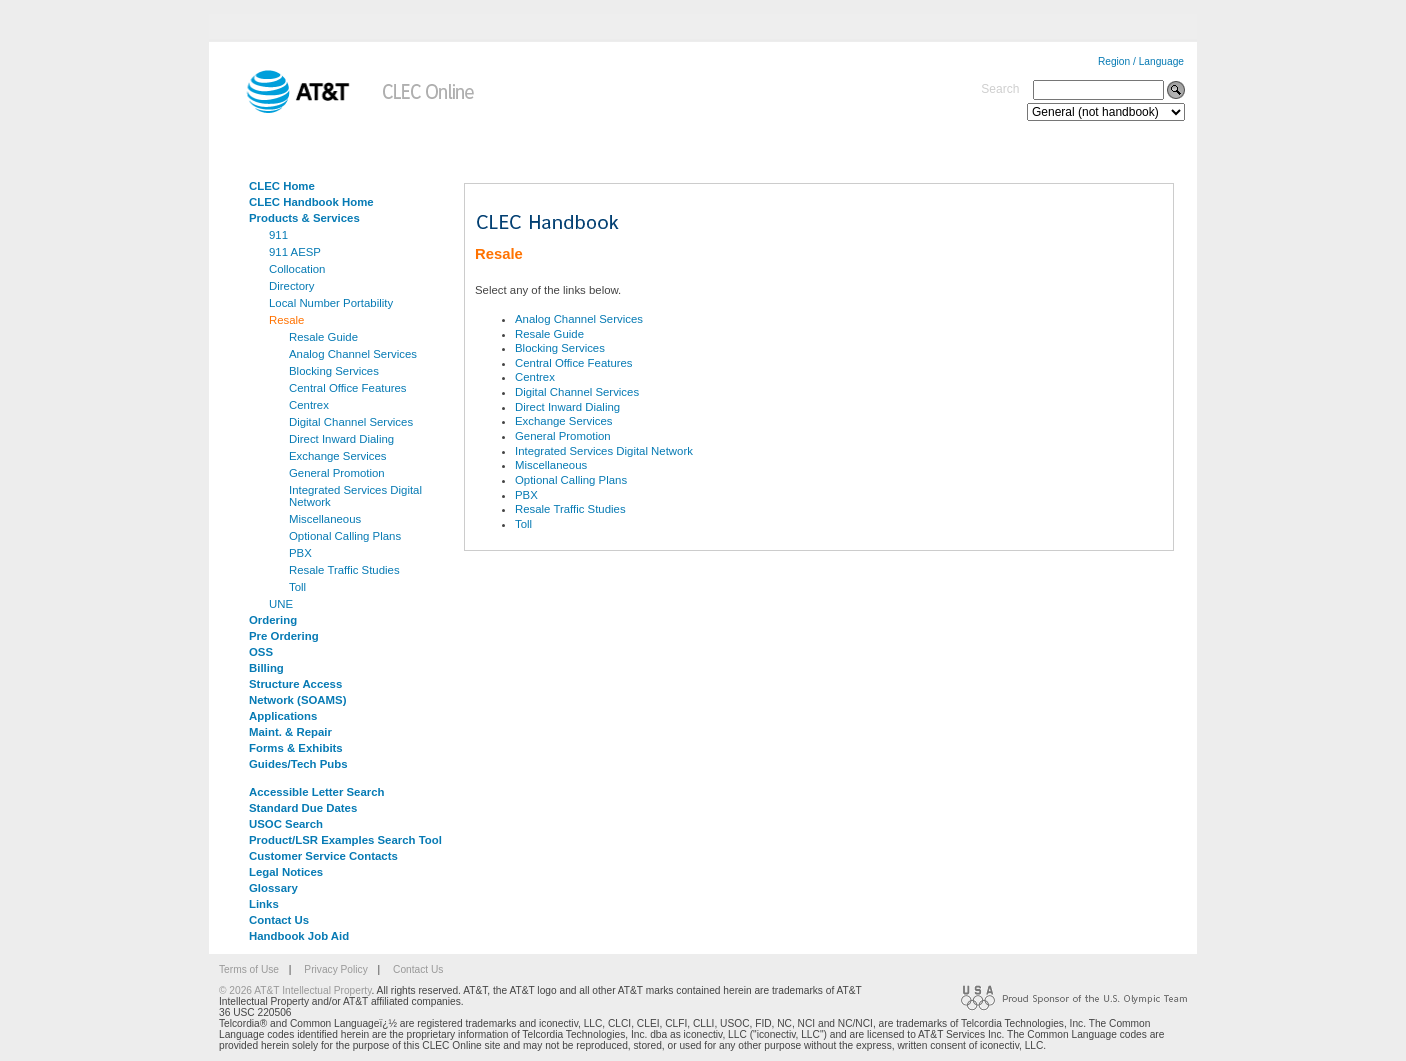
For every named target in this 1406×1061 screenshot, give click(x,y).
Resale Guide (323, 337)
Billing (266, 668)
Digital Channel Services (351, 422)
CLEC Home (282, 186)
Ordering (273, 620)
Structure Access (295, 684)
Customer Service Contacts (323, 856)
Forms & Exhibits (296, 748)
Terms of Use (249, 969)
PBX (300, 553)
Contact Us (279, 920)
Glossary (273, 888)
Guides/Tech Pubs (298, 764)
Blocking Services (334, 371)
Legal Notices (286, 872)
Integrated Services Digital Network (355, 496)
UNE (281, 604)
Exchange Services (338, 456)
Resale (286, 320)
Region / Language (1141, 61)
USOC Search (286, 824)
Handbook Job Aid (299, 936)
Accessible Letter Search (317, 792)
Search (1000, 89)
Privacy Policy (335, 969)
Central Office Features (348, 388)
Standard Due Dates (303, 808)
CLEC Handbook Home (311, 202)
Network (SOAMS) (297, 700)
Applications (283, 716)
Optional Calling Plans (345, 536)
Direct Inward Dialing (341, 439)
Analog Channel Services (353, 354)
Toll (297, 587)
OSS (261, 652)
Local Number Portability (331, 303)
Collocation (297, 269)
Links (264, 904)
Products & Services (304, 218)
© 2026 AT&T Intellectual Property (295, 990)
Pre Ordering (284, 636)
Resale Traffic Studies (344, 570)
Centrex (309, 405)
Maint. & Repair (290, 732)
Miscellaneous (325, 519)
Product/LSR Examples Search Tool (345, 840)
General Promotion (337, 473)
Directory (292, 286)
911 (278, 235)
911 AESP (295, 252)
